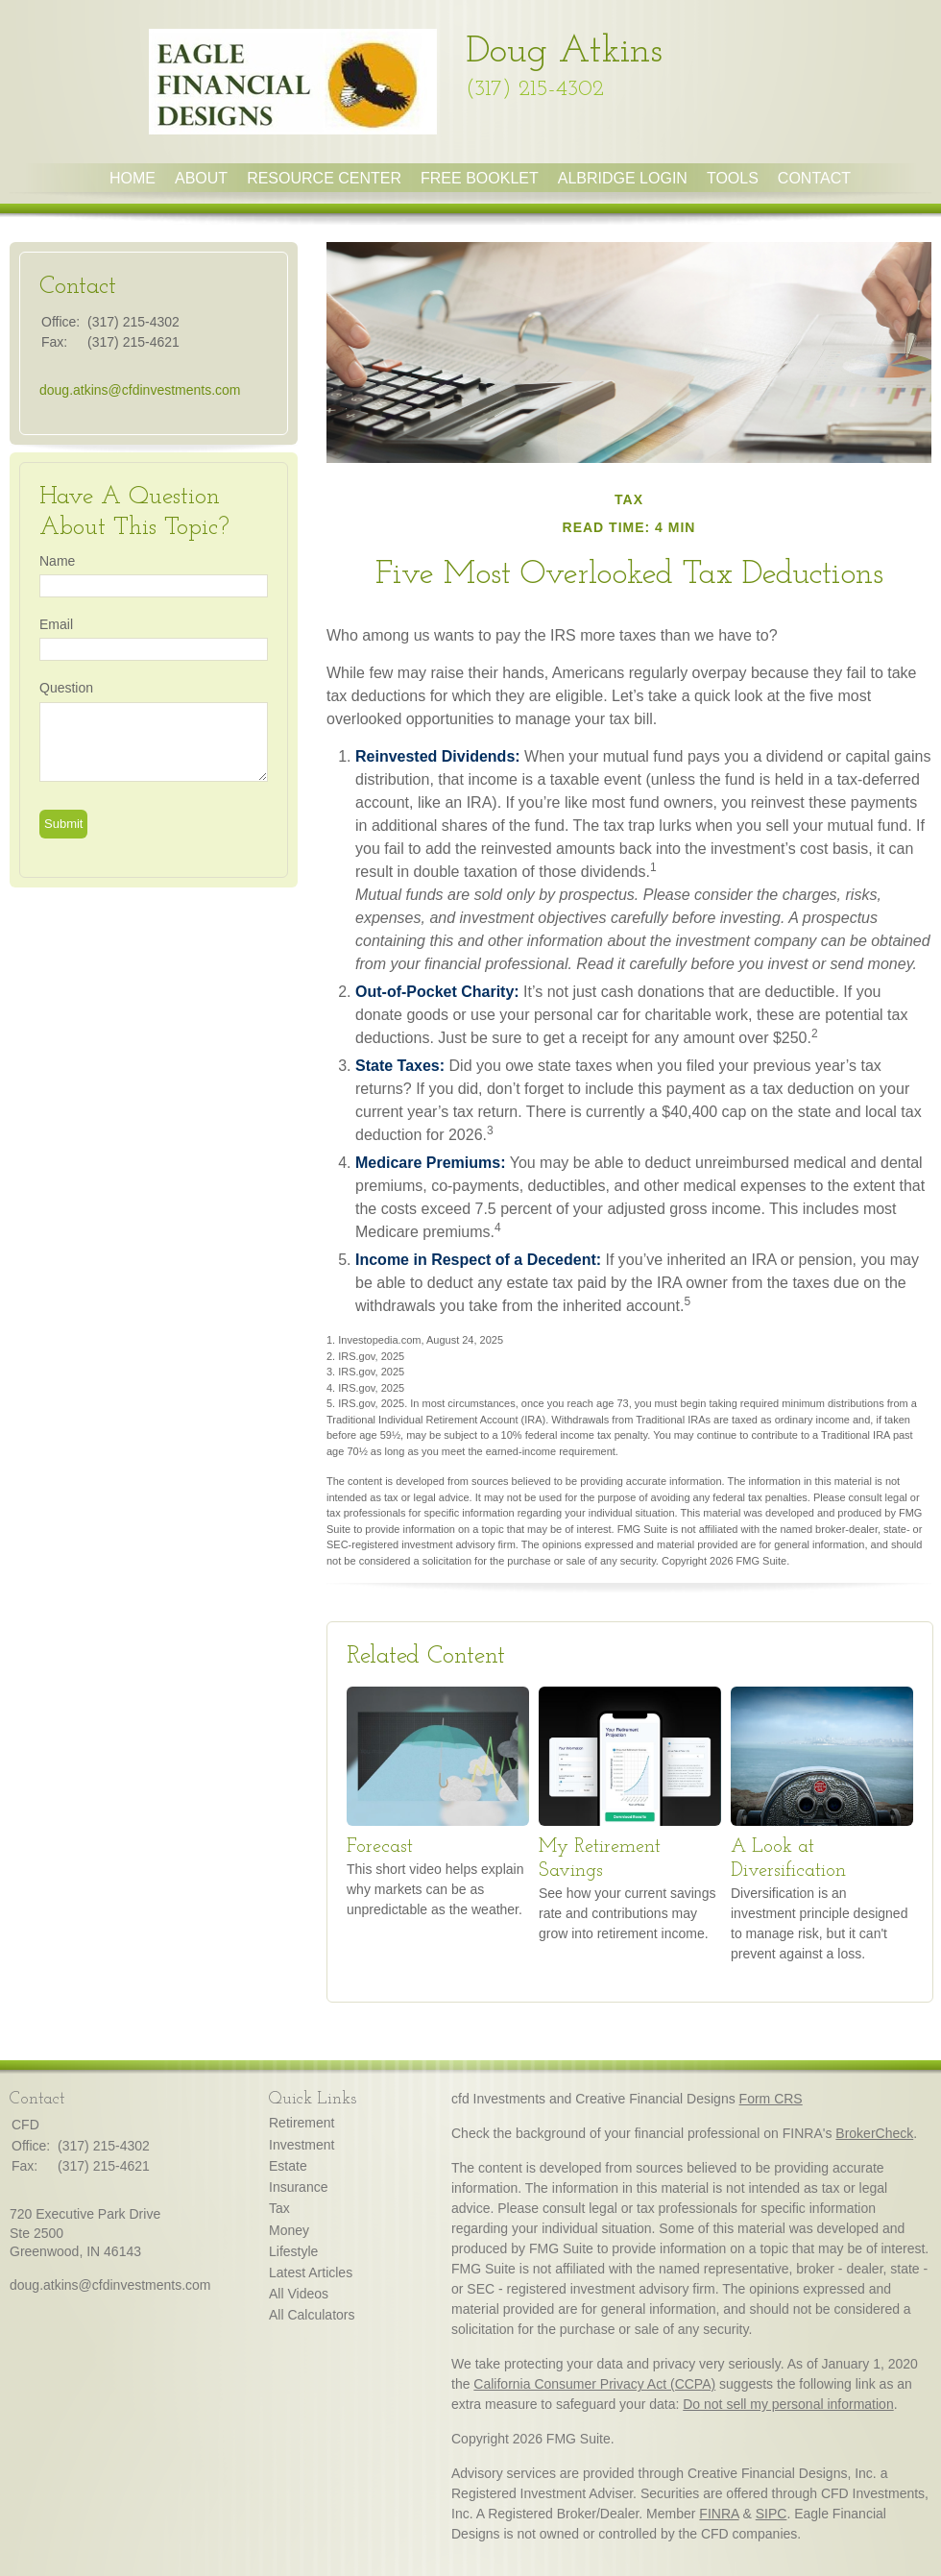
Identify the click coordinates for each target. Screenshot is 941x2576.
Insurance (298, 2187)
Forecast (380, 1847)
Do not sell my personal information (788, 2404)
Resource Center (324, 178)
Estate (288, 2166)
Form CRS (771, 2098)
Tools (733, 178)
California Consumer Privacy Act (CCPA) (594, 2384)
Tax (279, 2208)
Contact (814, 178)
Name (57, 561)
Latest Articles (310, 2272)
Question (66, 687)
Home (132, 178)
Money (289, 2230)
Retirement (301, 2122)
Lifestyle (293, 2251)
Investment (301, 2144)
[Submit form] (63, 824)
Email (56, 624)
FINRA (718, 2513)
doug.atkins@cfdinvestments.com (140, 390)
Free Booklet (480, 178)
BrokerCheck (874, 2133)
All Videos (298, 2293)
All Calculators (311, 2314)
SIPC (771, 2513)
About (201, 178)
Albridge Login (623, 178)
